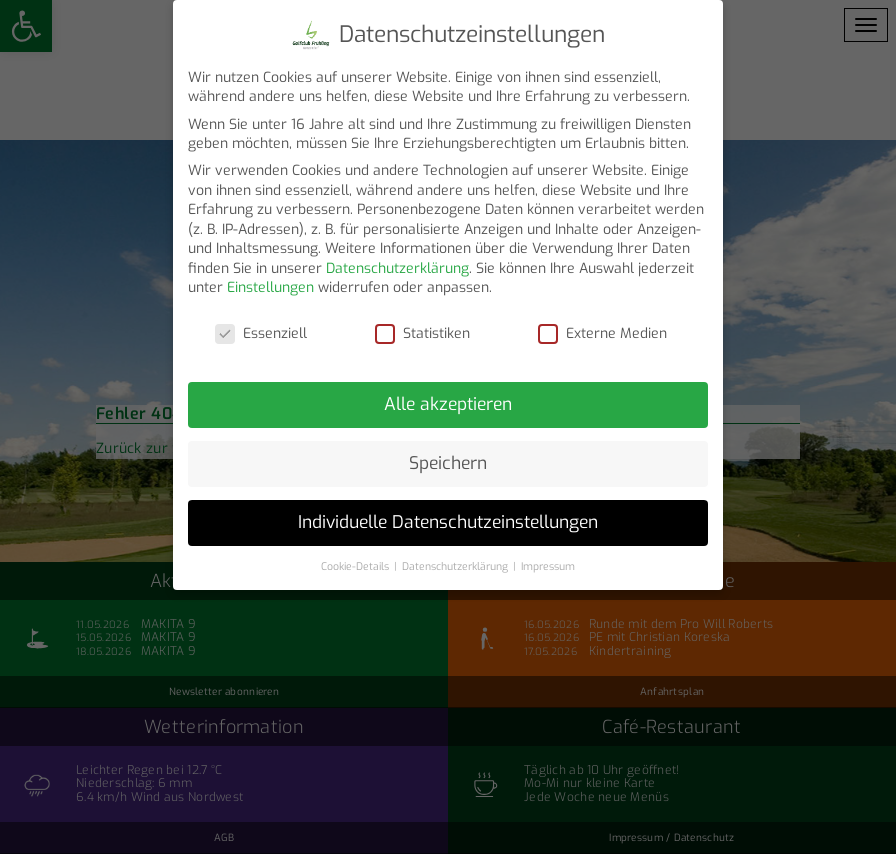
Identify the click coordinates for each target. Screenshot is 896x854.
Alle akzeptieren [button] (448, 396)
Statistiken (422, 325)
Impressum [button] (548, 558)
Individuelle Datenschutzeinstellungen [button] (448, 514)
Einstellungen (270, 280)
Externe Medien (602, 325)
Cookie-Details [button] (356, 558)
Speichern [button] (448, 455)
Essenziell (261, 325)
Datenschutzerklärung (397, 260)
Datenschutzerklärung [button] (456, 558)
